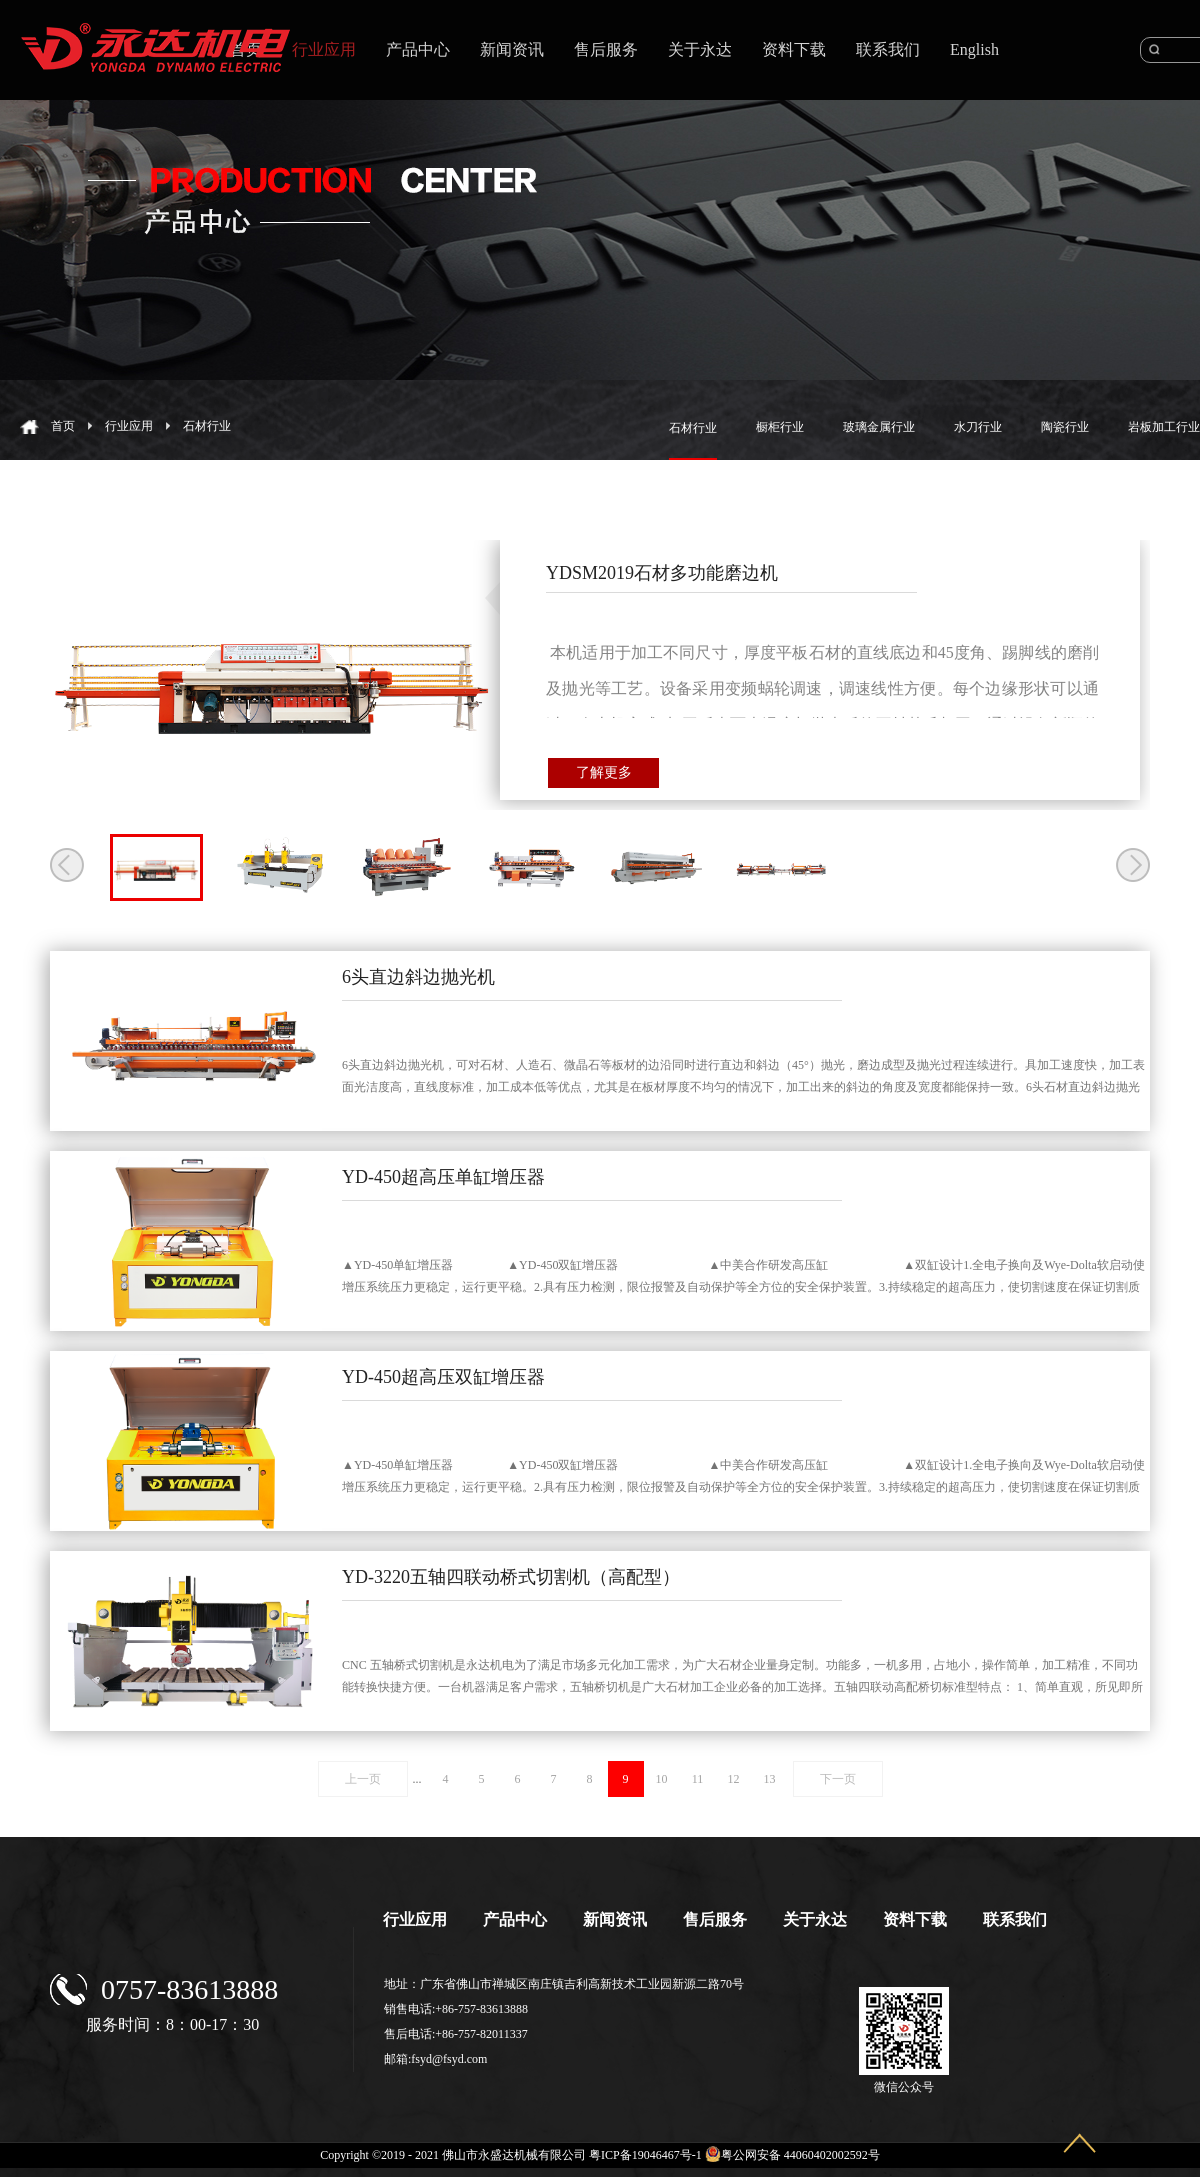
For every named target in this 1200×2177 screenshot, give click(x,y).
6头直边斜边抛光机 (418, 977)
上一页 (363, 1779)
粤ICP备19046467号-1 (645, 2155)
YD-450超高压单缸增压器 (443, 1177)
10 (662, 1779)
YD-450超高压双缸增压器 (443, 1377)
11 (698, 1779)
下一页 (838, 1779)
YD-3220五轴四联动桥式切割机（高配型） (511, 1577)
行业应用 (129, 426)
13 (770, 1779)
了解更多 (604, 772)
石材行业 (207, 426)
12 (734, 1779)
